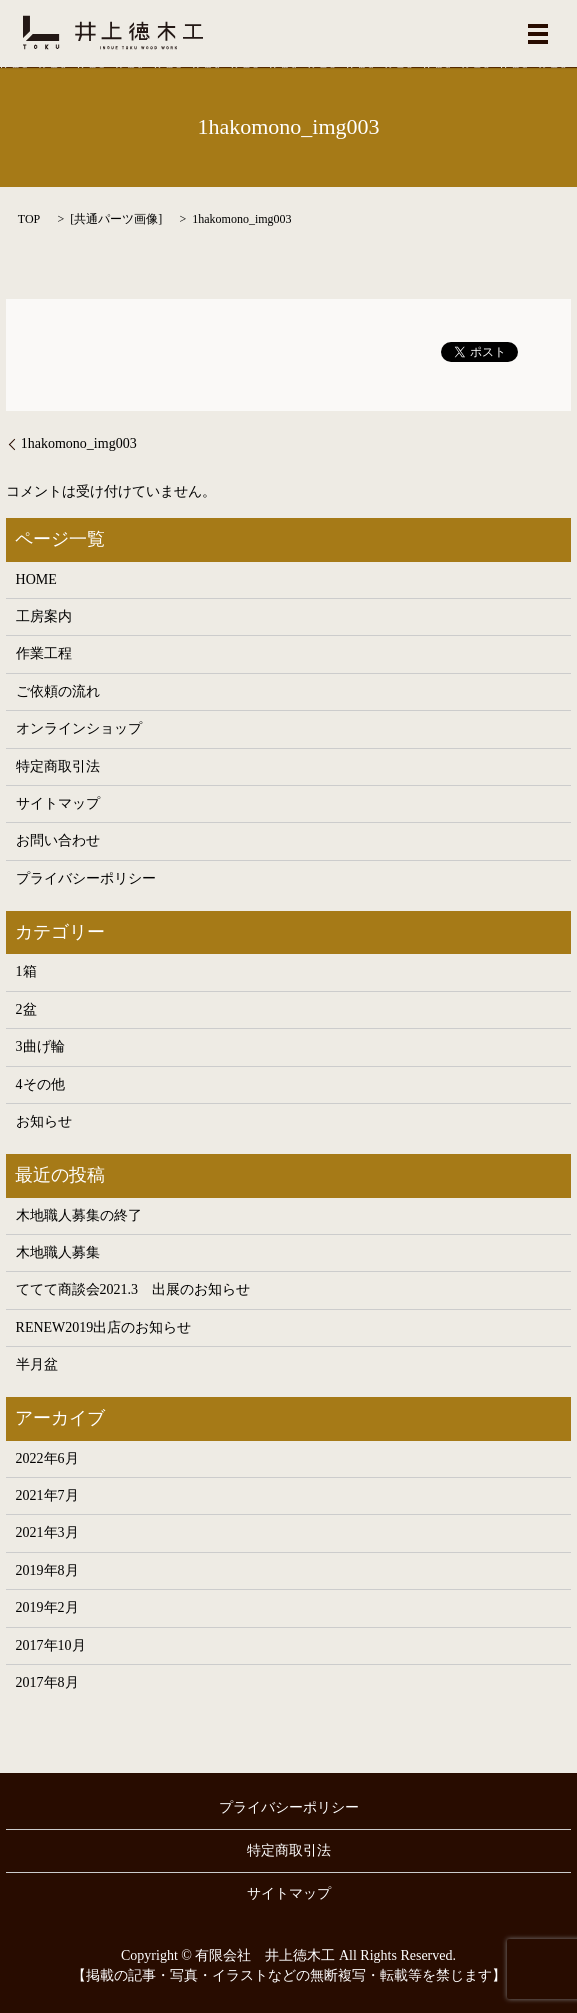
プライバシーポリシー (86, 878)
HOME (36, 579)
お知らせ (44, 1121)
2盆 (26, 1009)
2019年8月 (47, 1570)
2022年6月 (47, 1458)
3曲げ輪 (40, 1046)
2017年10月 (51, 1645)
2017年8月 (47, 1682)
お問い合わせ (58, 840)
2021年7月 (47, 1495)
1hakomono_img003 (79, 443)
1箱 (26, 971)
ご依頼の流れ (58, 691)
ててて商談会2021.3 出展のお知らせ (133, 1289)
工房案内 (44, 616)
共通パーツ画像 (116, 219)
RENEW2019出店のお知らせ (104, 1327)
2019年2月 (47, 1607)
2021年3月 (47, 1532)
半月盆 (37, 1364)
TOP (29, 219)
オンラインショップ (79, 728)
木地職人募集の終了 (79, 1215)
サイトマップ (58, 803)
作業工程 (44, 653)
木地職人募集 (58, 1252)
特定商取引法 (58, 766)
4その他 (40, 1084)
